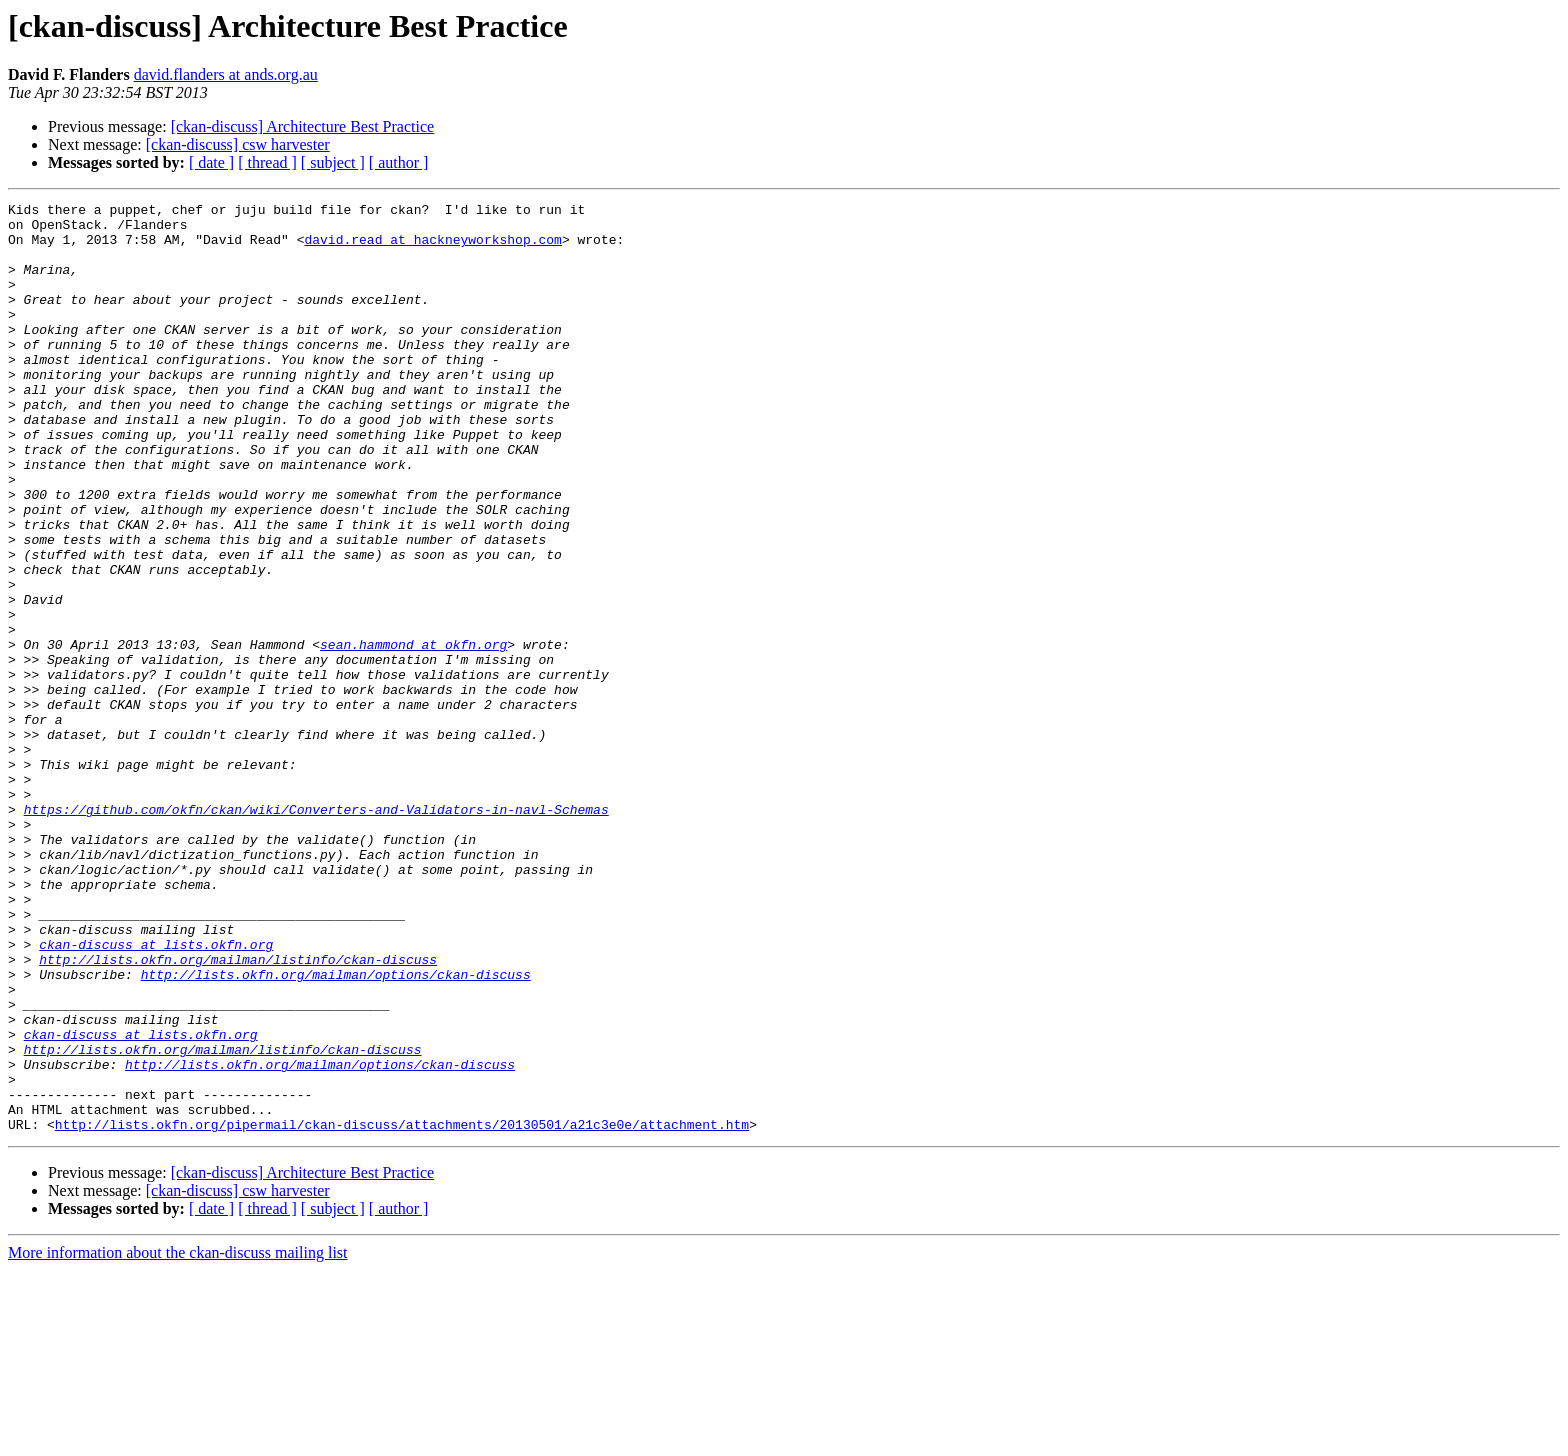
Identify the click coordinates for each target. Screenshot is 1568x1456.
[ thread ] (267, 162)
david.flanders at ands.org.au (226, 74)
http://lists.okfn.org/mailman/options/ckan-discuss (336, 1130)
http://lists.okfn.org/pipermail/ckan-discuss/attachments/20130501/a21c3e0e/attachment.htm (402, 1310)
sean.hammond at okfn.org (413, 734)
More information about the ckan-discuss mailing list (178, 1438)
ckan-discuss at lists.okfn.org (156, 1094)
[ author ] (399, 162)
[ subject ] (333, 162)
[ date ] (211, 162)
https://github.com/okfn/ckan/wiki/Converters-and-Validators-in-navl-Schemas (316, 932)
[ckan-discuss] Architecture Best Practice (302, 126)
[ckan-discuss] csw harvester (238, 144)
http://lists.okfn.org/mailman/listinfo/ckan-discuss (238, 1112)
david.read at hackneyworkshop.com (432, 248)
